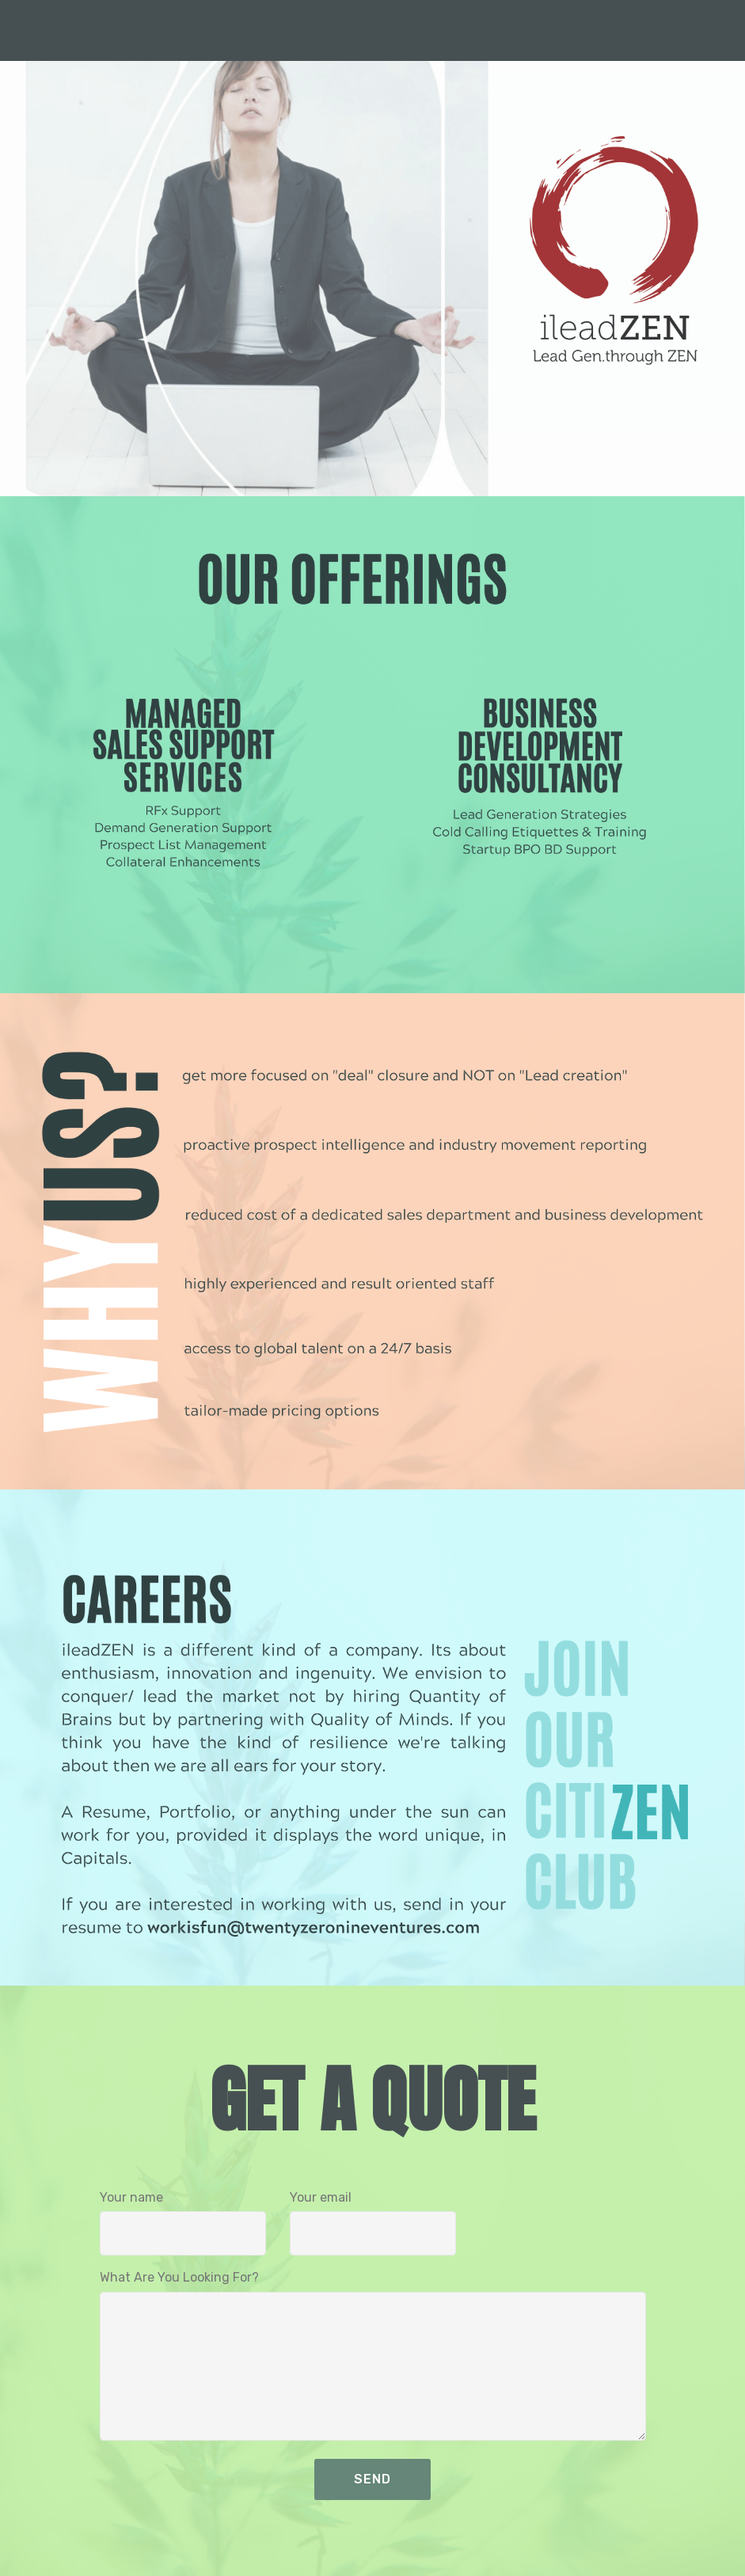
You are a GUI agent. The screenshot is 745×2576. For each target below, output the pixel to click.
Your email (321, 2197)
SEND (372, 2479)
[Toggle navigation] (720, 26)
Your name (131, 2197)
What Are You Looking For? (179, 2277)
